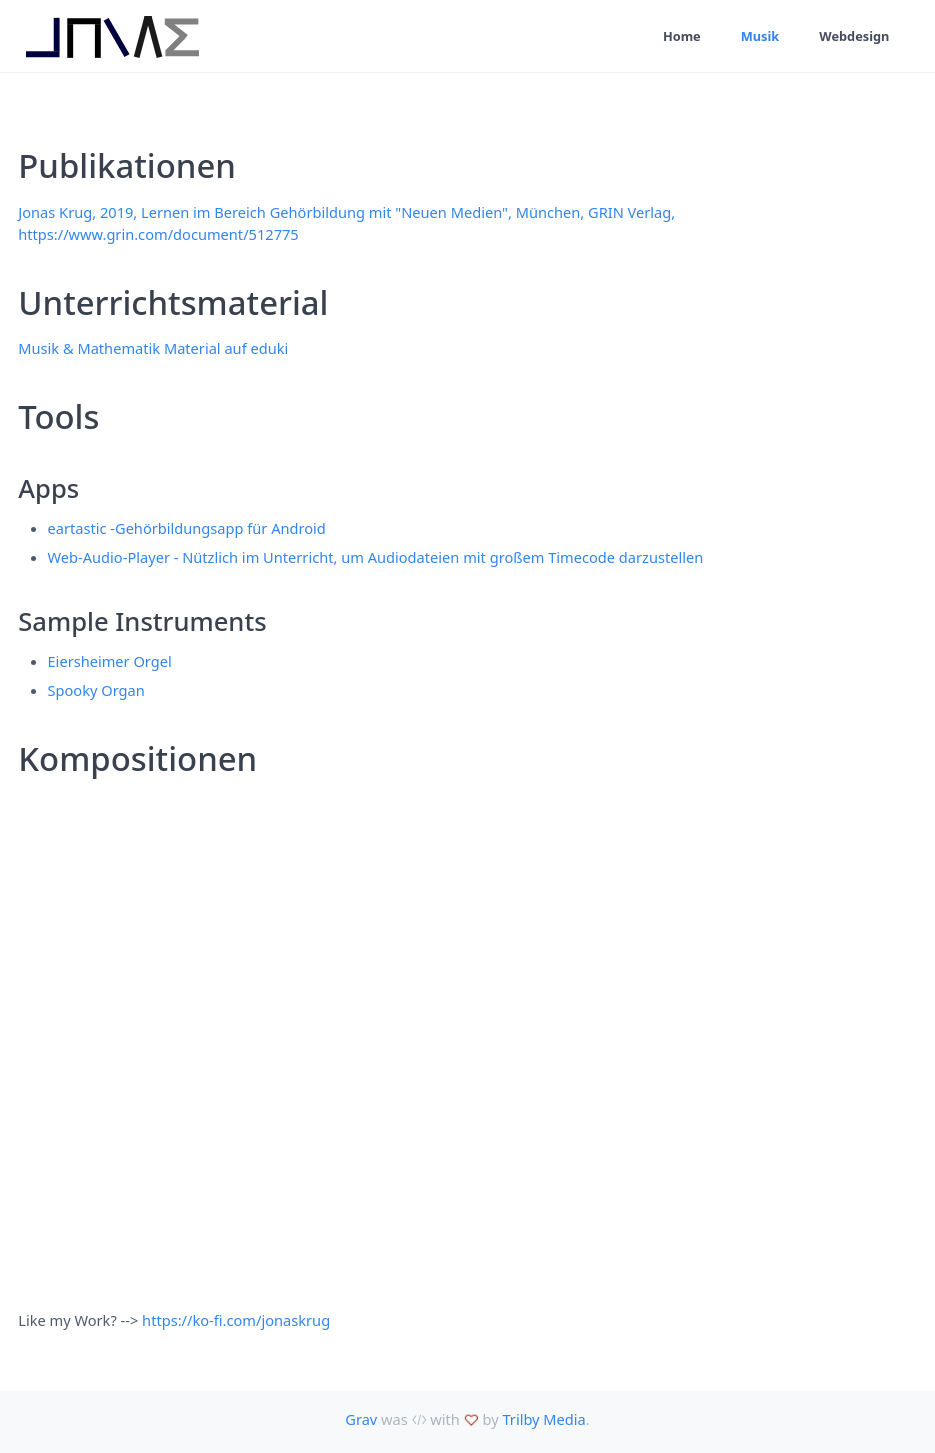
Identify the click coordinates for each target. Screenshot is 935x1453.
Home (682, 36)
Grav (361, 1419)
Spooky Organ (96, 690)
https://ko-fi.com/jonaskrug (236, 1320)
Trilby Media (543, 1419)
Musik (760, 36)
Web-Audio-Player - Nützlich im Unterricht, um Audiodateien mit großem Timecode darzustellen (376, 557)
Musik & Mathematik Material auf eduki (153, 348)
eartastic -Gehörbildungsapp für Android (187, 528)
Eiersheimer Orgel (110, 661)
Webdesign (854, 36)
